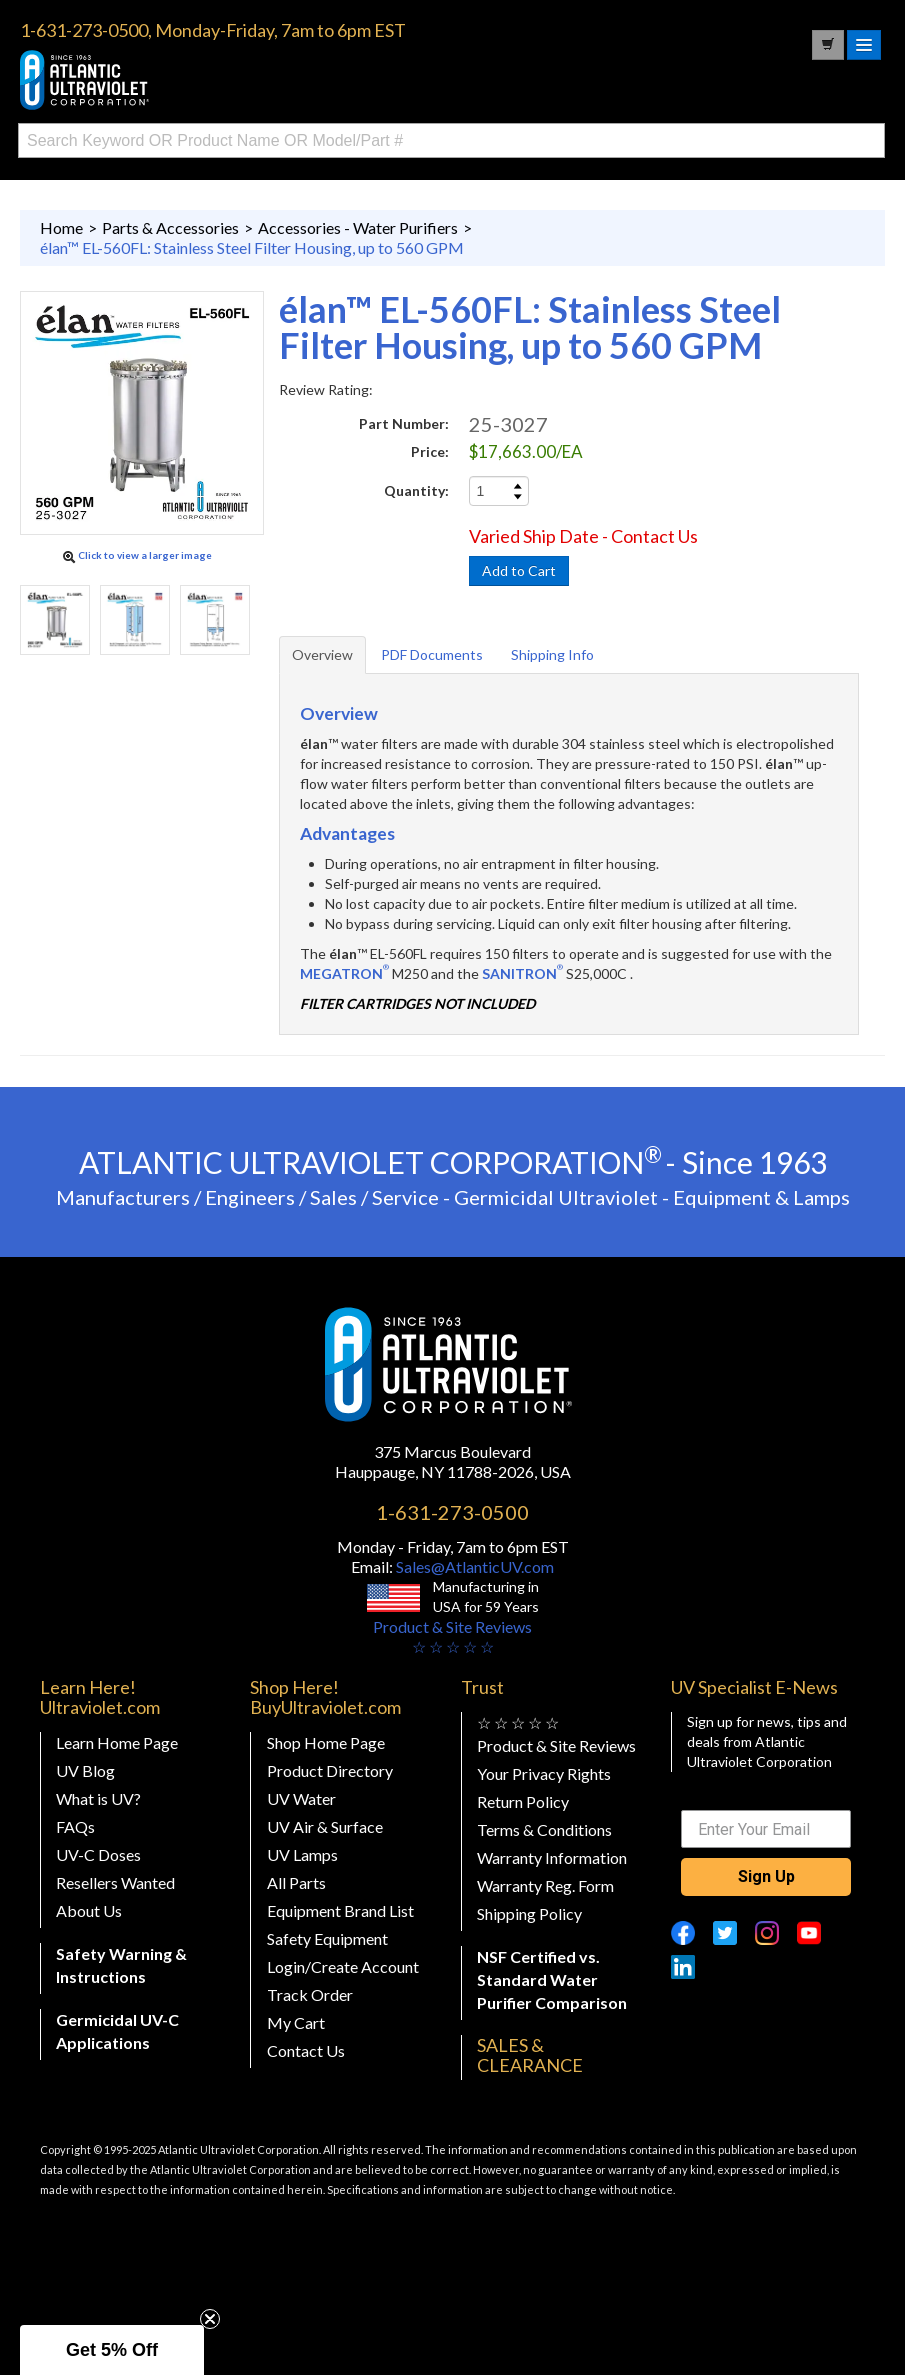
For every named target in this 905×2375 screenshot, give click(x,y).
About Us (89, 1910)
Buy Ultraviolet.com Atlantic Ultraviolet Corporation (170, 80)
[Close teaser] (210, 2319)
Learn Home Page (117, 1742)
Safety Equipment (327, 1938)
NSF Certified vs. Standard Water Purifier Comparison (552, 1979)
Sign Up (766, 1876)
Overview (322, 654)
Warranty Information (552, 1857)
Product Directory (330, 1770)
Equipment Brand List (340, 1910)
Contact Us (306, 2050)
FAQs (75, 1826)
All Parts (296, 1882)
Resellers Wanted (115, 1882)
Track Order (310, 1994)
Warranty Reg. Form (545, 1885)
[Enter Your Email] (766, 1829)
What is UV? (98, 1798)
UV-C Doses (98, 1854)
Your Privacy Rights (544, 1773)
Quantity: (416, 490)
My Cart (296, 2022)
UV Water (301, 1798)
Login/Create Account (343, 1966)
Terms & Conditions (544, 1829)
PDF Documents (432, 654)
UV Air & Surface (325, 1826)
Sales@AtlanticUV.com (473, 1566)
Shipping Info (552, 654)
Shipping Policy (529, 1913)
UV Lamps (302, 1854)
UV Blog (85, 1770)
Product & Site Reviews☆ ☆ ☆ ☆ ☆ (452, 1636)
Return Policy (523, 1801)
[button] (112, 2350)
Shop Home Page (326, 1742)
